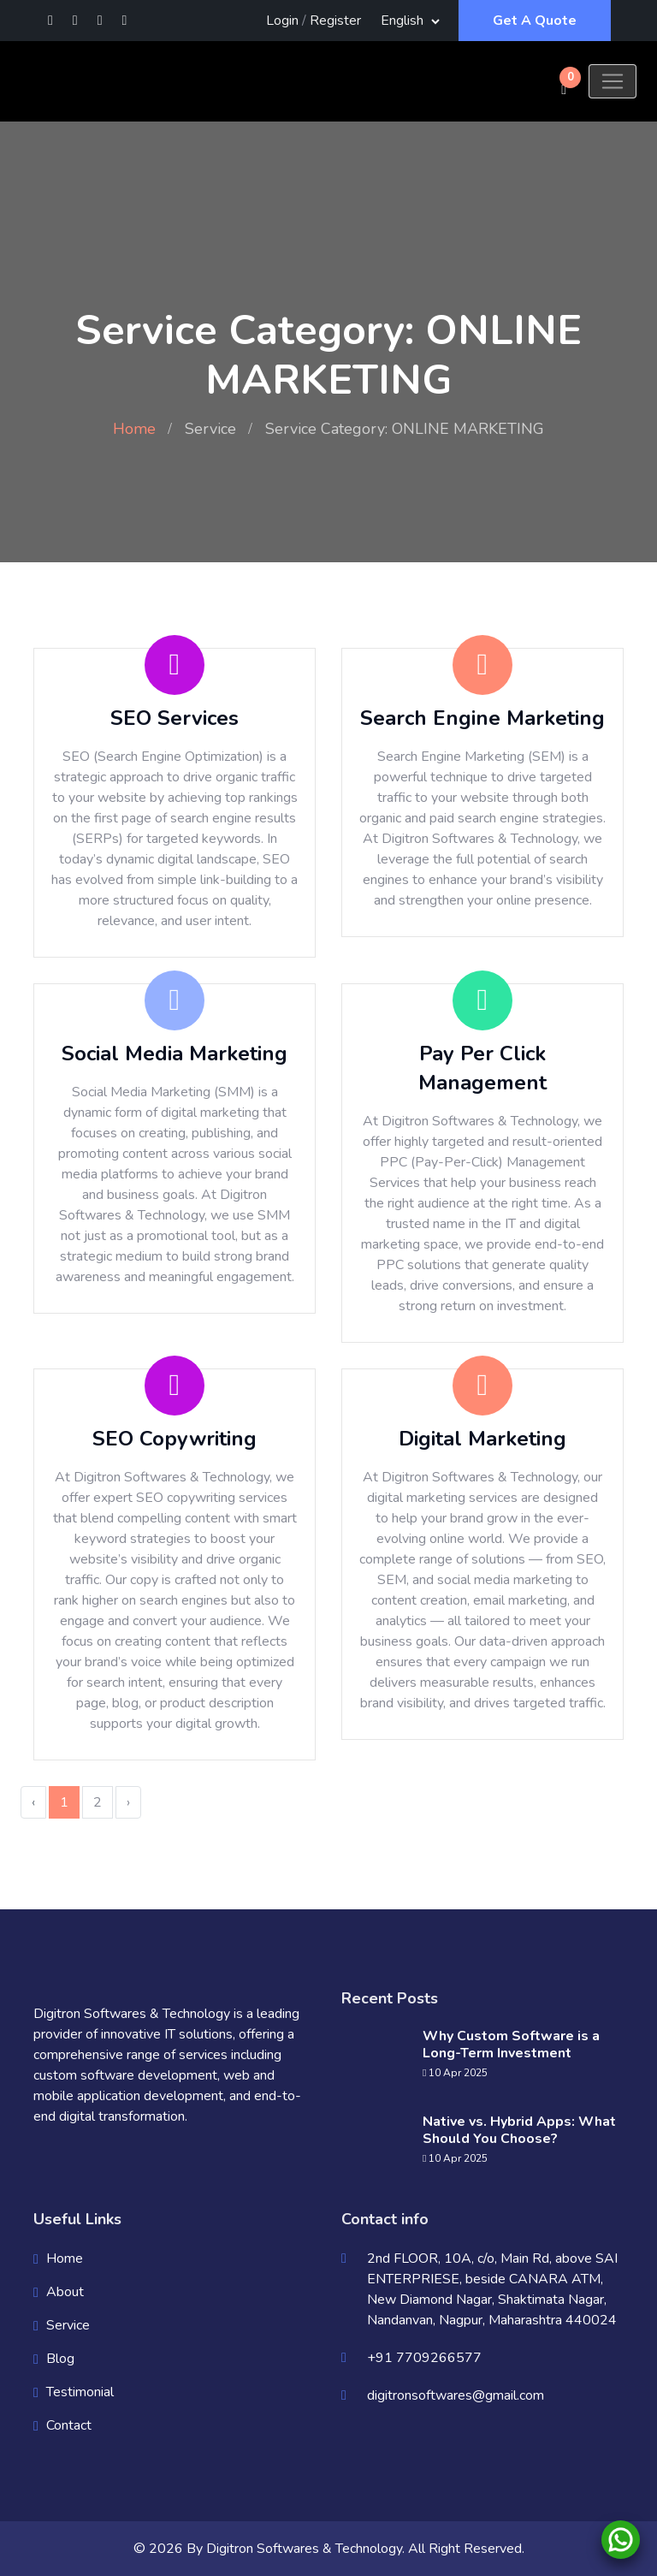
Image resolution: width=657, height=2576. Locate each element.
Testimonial (80, 2392)
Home (134, 428)
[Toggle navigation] (612, 81)
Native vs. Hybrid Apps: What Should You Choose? (519, 2130)
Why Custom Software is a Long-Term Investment (511, 2045)
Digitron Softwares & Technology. (305, 2548)
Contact (69, 2425)
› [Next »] (128, 1802)
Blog (60, 2358)
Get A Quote (535, 20)
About (65, 2291)
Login (282, 20)
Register (335, 20)
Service (210, 428)
